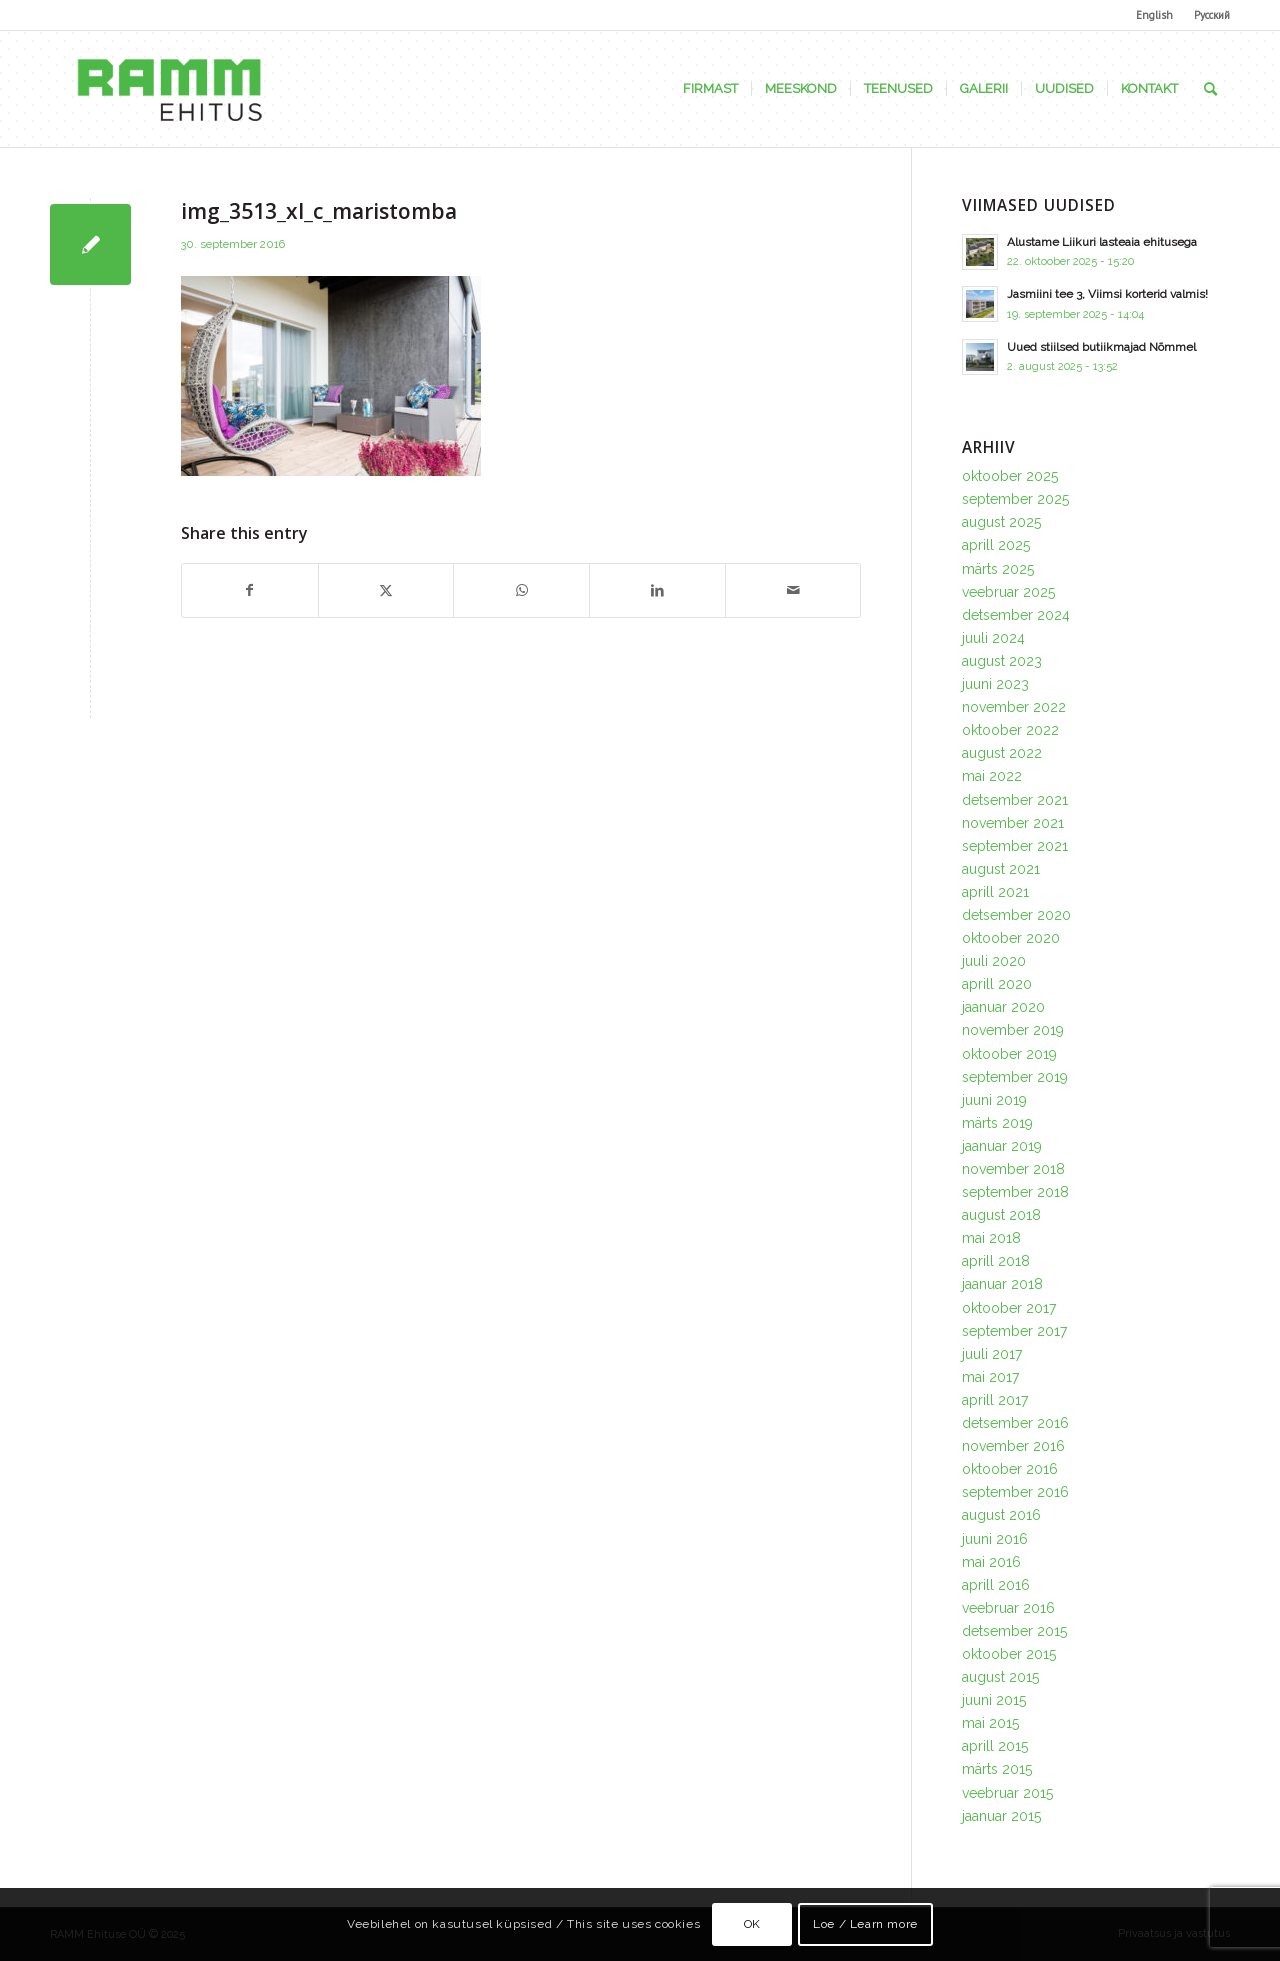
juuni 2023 (995, 684)
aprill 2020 (997, 984)
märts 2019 (997, 1123)
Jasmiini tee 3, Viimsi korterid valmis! (1107, 294)
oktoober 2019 (1009, 1054)
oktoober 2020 (1011, 938)
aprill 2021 (995, 892)
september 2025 (1015, 499)
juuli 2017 (992, 1354)
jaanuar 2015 (1001, 1816)
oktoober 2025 (1010, 476)
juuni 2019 (994, 1100)
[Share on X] (386, 590)
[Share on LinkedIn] (657, 590)
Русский (1212, 15)
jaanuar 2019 (1002, 1146)
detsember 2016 (1015, 1423)
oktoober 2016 (1010, 1469)
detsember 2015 (1014, 1631)
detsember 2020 (1016, 915)
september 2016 (1015, 1492)
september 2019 (1015, 1077)
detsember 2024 (1016, 615)
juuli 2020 (994, 961)
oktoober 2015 (1009, 1654)
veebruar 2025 (1008, 592)
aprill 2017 (995, 1400)
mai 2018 (991, 1238)
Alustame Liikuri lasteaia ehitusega (1102, 242)
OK (752, 1924)
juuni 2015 (994, 1700)
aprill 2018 (996, 1261)
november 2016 (1013, 1446)
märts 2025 (998, 569)
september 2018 (1015, 1192)
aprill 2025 (996, 545)
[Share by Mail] (793, 590)
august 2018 (1001, 1215)
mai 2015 (990, 1723)
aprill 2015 (995, 1746)
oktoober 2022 (1010, 730)
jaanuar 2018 (1002, 1284)
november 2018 (1013, 1169)
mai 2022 (992, 776)
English (1154, 15)
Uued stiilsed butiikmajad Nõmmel (1101, 347)
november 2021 (1013, 823)
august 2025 (1001, 522)
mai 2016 (991, 1562)
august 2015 (1000, 1677)
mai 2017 (990, 1377)
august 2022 (1002, 753)
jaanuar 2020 (1003, 1007)
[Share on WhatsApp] (521, 590)
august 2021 (1001, 869)
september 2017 (1014, 1331)
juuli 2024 (993, 638)
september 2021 (1015, 846)
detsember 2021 (1015, 800)
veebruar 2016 (1008, 1608)
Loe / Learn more (865, 1924)
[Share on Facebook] (250, 590)
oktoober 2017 (1009, 1308)
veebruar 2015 (1007, 1793)
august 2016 (1001, 1515)
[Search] (1210, 89)
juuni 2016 (995, 1539)
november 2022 (1014, 707)
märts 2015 (997, 1769)
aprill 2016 (996, 1585)
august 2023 (1002, 661)
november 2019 (1013, 1030)
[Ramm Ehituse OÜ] (169, 89)
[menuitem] (1155, 15)
